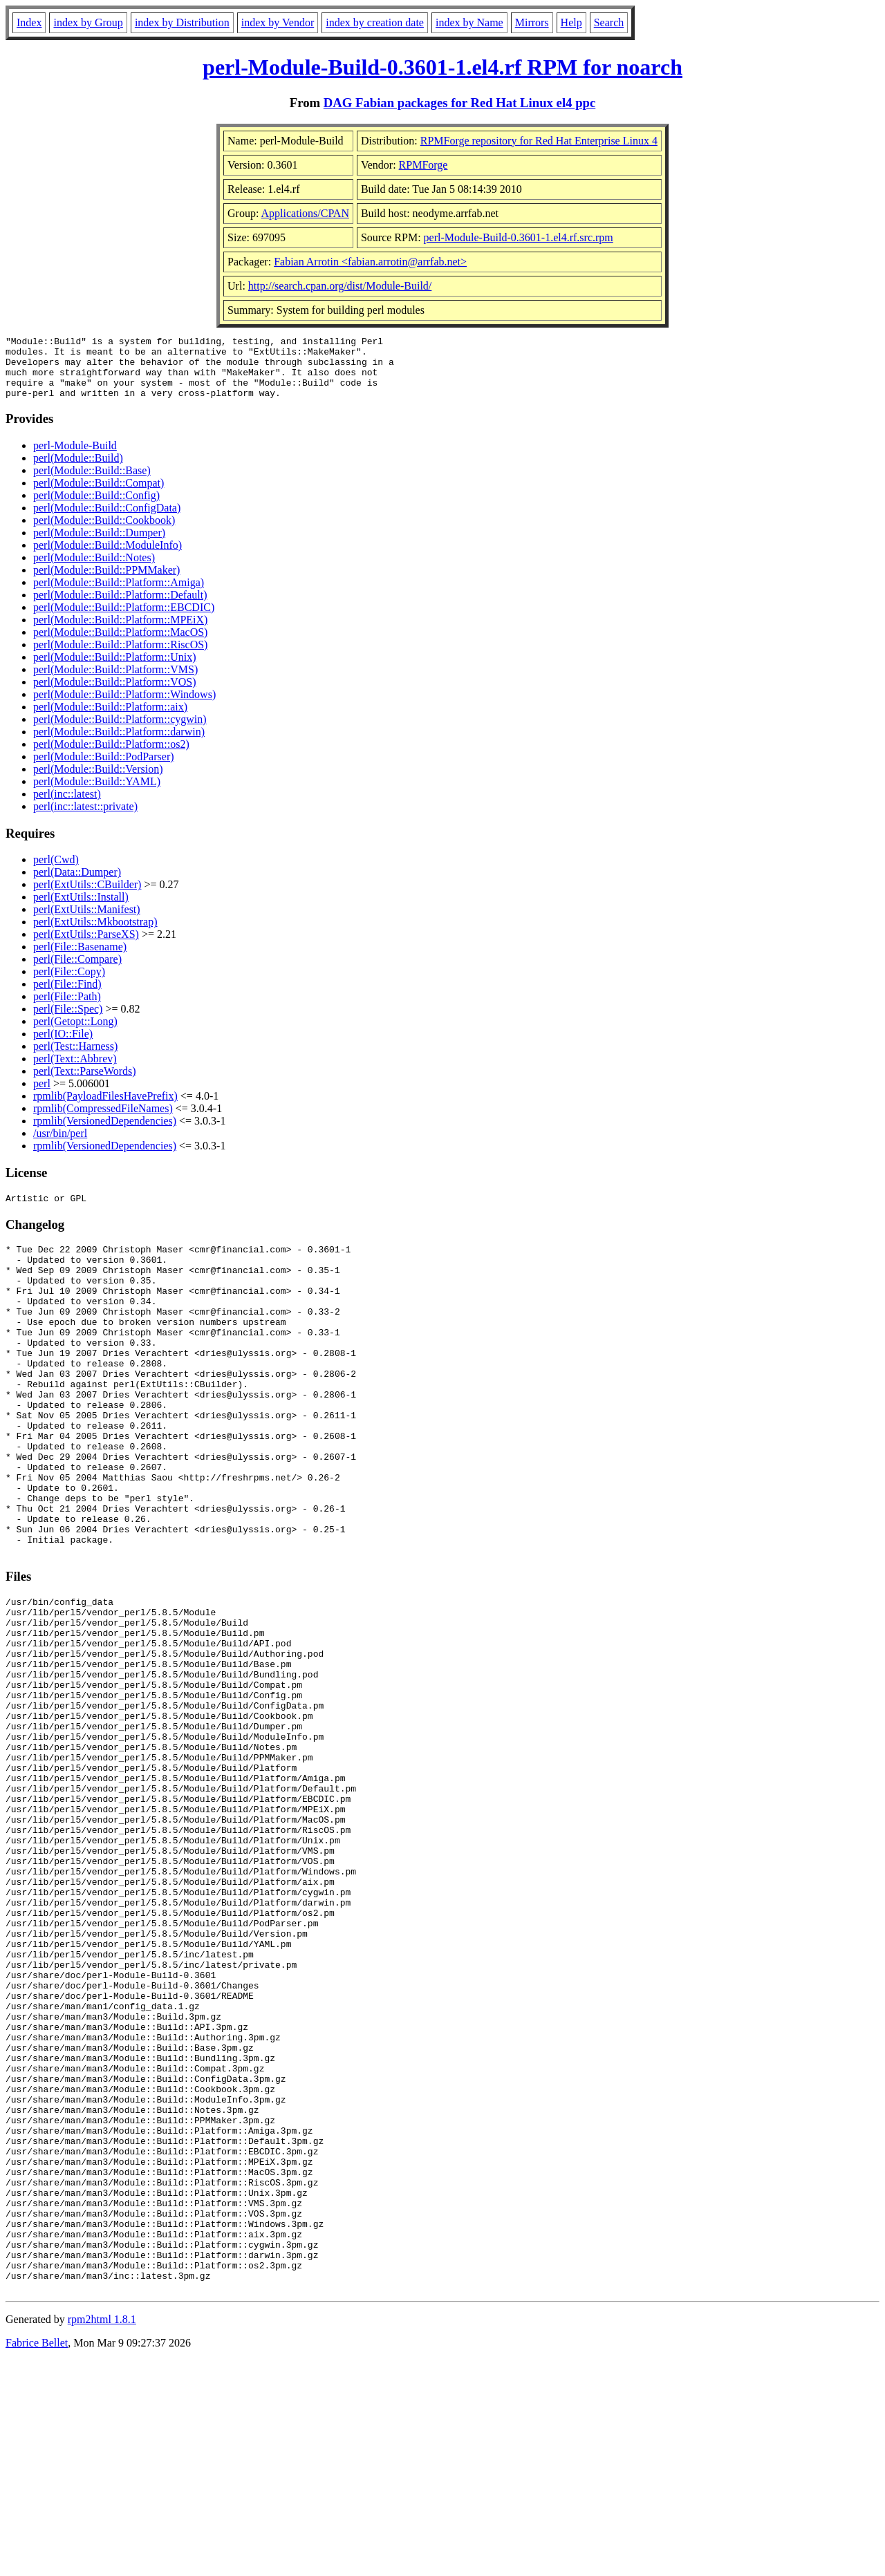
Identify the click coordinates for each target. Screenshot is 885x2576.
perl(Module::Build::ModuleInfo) (107, 557)
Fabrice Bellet (37, 2558)
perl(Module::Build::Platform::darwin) (119, 744)
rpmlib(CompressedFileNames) (103, 1121)
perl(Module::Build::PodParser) (103, 769)
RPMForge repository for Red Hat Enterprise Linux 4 (539, 141)
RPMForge (423, 165)
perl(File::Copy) (69, 984)
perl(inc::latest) (67, 806)
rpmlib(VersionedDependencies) (104, 1133)
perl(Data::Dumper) (77, 884)
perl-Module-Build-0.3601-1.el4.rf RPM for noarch (442, 67)
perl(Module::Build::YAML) (96, 794)
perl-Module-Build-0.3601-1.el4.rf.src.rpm (518, 237)
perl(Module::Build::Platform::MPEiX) (120, 632)
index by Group (87, 22)
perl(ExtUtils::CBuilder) (87, 897)
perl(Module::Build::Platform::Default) (120, 607)
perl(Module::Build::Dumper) (99, 545)
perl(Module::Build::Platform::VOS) (114, 694)
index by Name (469, 22)
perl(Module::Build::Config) (96, 508)
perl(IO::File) (63, 1046)
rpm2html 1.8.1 (102, 2535)
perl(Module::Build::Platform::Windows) (124, 707)
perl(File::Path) (67, 1009)
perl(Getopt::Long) (75, 1034)
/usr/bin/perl (60, 1145)
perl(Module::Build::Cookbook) (104, 532)
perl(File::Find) (67, 996)
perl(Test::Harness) (75, 1058)
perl (41, 1096)
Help (571, 22)
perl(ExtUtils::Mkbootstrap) (95, 934)
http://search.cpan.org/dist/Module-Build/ (339, 286)
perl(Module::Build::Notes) (94, 570)
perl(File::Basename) (80, 959)
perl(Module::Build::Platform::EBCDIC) (123, 620)
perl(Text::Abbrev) (75, 1071)
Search (609, 22)
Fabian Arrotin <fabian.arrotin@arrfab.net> (370, 261)
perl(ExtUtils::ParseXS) (86, 946)
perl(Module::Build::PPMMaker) (106, 582)
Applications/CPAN (305, 213)
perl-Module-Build (75, 458)
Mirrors (532, 22)
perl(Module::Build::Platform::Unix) (114, 669)
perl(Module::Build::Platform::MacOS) (120, 644)
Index (29, 22)
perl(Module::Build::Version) (98, 781)
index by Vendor (277, 22)
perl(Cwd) (56, 872)
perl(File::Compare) (77, 971)
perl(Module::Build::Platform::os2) (111, 756)
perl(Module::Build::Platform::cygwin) (120, 731)
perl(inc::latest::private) (85, 819)
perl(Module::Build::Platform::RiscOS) (120, 657)
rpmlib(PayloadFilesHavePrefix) (105, 1108)
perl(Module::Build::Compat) (98, 495)
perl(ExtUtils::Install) (81, 909)
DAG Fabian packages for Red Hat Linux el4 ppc (460, 102)
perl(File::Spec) (67, 1021)
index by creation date (375, 22)
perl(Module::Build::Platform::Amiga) (118, 595)
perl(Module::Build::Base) (92, 483)
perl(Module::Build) (78, 470)
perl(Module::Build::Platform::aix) (110, 719)
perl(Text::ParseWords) (84, 1083)
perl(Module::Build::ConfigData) (106, 520)
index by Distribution (182, 22)
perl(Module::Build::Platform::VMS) (115, 682)
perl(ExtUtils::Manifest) (86, 922)
